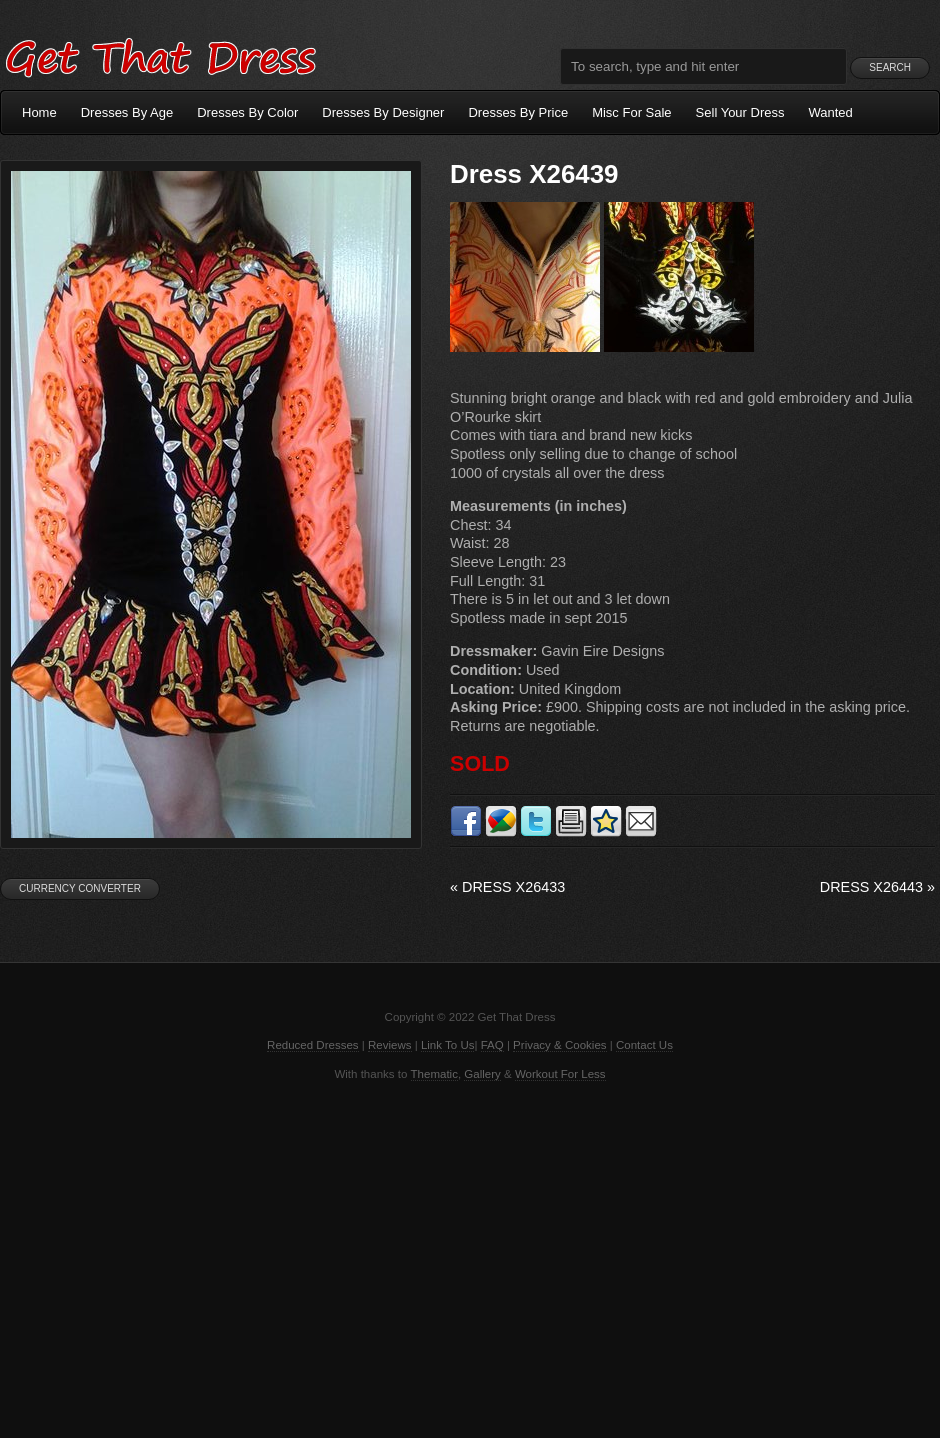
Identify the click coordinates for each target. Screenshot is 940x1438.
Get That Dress (160, 55)
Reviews (390, 1045)
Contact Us (644, 1045)
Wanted (831, 112)
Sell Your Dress (740, 112)
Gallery (482, 1074)
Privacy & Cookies (559, 1045)
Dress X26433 (507, 887)
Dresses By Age (127, 112)
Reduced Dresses (313, 1045)
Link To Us (448, 1045)
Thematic (434, 1074)
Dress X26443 (877, 887)
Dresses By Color (247, 112)
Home (39, 112)
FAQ (492, 1045)
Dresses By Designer (383, 112)
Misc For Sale (631, 112)
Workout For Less (560, 1074)
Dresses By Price (518, 112)
